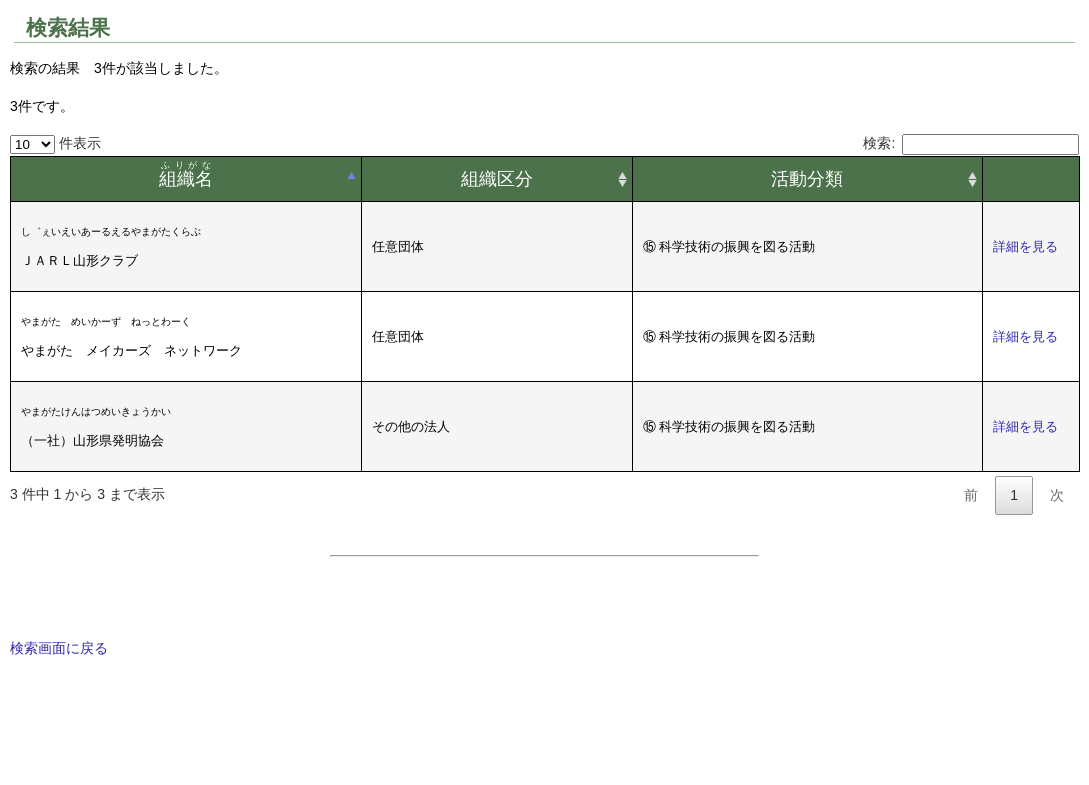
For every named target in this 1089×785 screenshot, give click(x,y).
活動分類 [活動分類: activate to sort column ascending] (807, 179)
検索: (971, 143)
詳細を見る (1025, 246)
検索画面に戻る (59, 648)
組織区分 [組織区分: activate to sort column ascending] (497, 179)
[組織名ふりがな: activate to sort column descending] (186, 179)
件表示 (55, 143)
